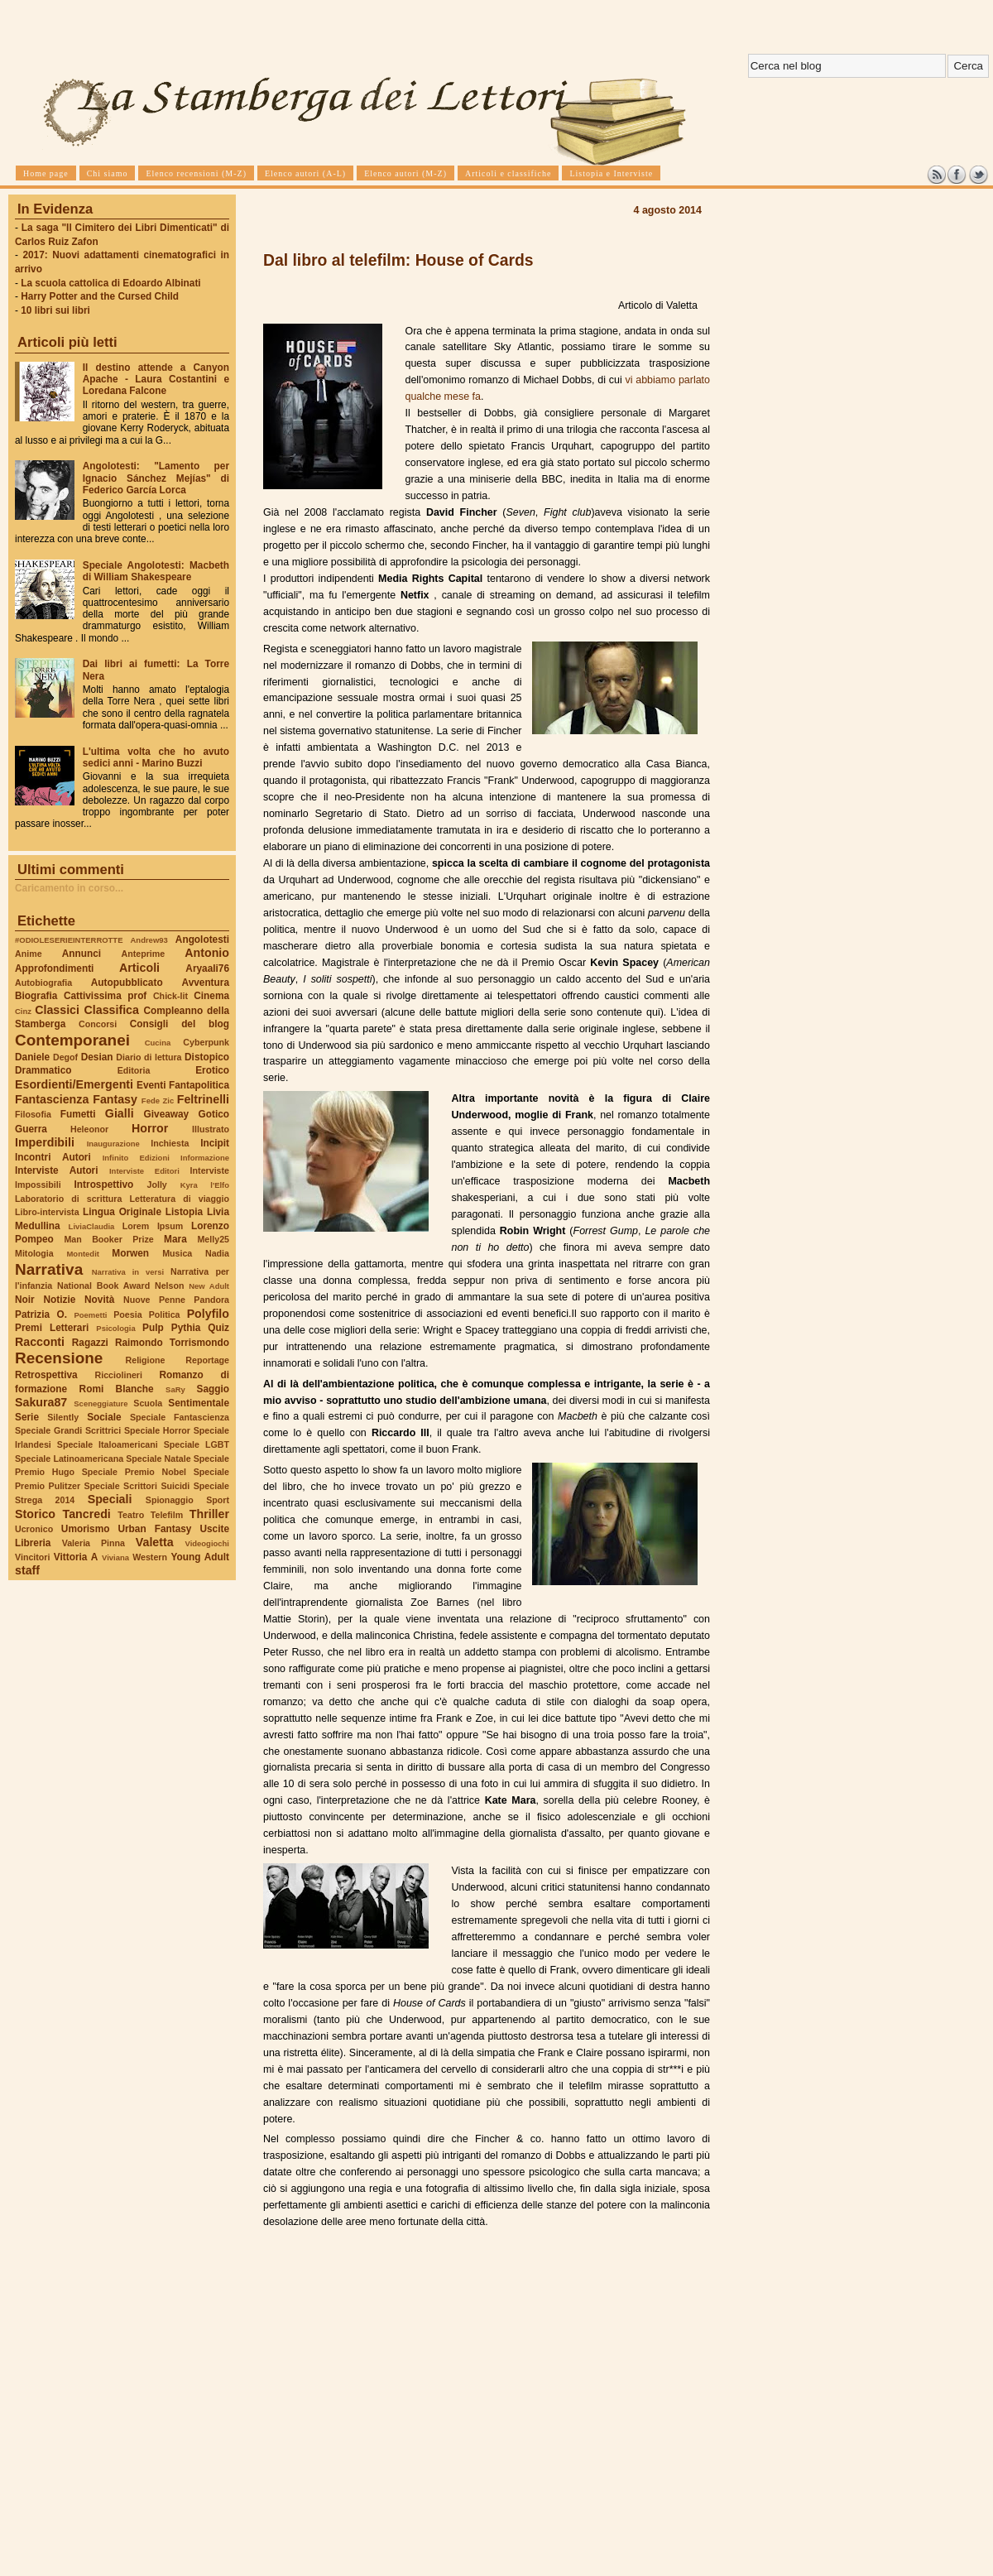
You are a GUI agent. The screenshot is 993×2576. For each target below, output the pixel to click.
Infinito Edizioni (136, 1157)
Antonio (207, 952)
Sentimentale (198, 1403)
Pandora (211, 1300)
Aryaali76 (207, 968)
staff (27, 1570)
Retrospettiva (46, 1375)
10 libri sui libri (55, 310)
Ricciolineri (118, 1375)
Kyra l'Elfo (204, 1184)
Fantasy (115, 1099)
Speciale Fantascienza (179, 1417)
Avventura (205, 982)
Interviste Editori (144, 1170)
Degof (65, 1057)
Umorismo (85, 1529)
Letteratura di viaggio (179, 1199)
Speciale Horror (157, 1430)
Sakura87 (41, 1402)
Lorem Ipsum (153, 1226)
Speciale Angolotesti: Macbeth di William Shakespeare (156, 571)
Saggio (213, 1389)
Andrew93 (149, 939)
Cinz (23, 1011)
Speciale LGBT (196, 1444)
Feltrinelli (203, 1099)
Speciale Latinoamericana (69, 1458)
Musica (177, 1253)
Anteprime (144, 954)
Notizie (59, 1299)
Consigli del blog (179, 1024)
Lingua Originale (122, 1212)
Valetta (155, 1542)
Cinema (211, 996)
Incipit (214, 1143)
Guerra (31, 1129)
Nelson (170, 1285)
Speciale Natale (158, 1458)
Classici (57, 1009)
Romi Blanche (116, 1389)
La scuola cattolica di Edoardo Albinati (110, 283)
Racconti (40, 1341)
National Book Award (103, 1285)
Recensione (59, 1358)
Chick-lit (170, 996)
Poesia (127, 1314)
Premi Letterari (52, 1328)
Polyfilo (208, 1313)
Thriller (209, 1514)
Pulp (153, 1328)
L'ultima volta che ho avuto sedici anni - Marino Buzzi (156, 757)
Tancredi (87, 1514)
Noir (25, 1299)
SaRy (175, 1389)
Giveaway (166, 1114)
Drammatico (43, 1070)
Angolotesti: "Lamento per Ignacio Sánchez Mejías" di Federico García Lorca (156, 477)
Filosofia (33, 1114)
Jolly (156, 1184)
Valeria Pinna (93, 1543)
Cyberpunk (206, 1042)
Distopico (207, 1057)
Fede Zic (158, 1100)
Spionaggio (170, 1500)
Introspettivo (104, 1184)
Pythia (186, 1328)
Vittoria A (76, 1557)
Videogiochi (207, 1543)
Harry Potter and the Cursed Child (100, 296)
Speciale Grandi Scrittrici (68, 1430)
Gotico (213, 1114)
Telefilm (167, 1515)
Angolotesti (202, 939)
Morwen (130, 1253)
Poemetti (90, 1314)
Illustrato (210, 1129)
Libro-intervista (47, 1212)
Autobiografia (43, 983)
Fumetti (78, 1114)
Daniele (32, 1057)
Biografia (36, 996)
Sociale (104, 1417)
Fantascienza (52, 1099)
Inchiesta (170, 1143)
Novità (99, 1299)
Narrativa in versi (128, 1271)
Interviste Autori (56, 1170)
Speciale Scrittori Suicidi (136, 1486)
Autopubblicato (127, 982)
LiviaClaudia (92, 1226)
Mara (175, 1239)
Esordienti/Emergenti (74, 1084)
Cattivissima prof (105, 996)
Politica (164, 1314)
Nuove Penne (154, 1300)
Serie (27, 1417)
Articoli (139, 967)
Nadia (217, 1253)
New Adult (209, 1285)
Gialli (119, 1113)
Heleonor (89, 1129)
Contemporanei (72, 1040)
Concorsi (98, 1024)
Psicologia (115, 1328)
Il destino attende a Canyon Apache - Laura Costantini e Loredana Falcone (156, 379)
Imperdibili (44, 1142)
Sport (217, 1500)
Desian (97, 1057)
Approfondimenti (54, 968)
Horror (150, 1128)
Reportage (207, 1360)
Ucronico (34, 1529)
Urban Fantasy (154, 1529)
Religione (146, 1360)
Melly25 (213, 1239)
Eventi (151, 1085)
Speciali (110, 1499)
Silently (63, 1417)
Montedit (82, 1253)
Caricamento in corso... (69, 888)
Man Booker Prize (108, 1239)
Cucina (158, 1042)
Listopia (184, 1212)
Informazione (204, 1157)
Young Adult (199, 1557)
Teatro (131, 1515)
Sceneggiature (100, 1403)
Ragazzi (90, 1342)
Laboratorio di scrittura (68, 1199)
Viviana (115, 1557)
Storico (35, 1514)
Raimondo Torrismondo (172, 1342)
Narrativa (49, 1269)
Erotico (212, 1070)
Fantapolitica (199, 1085)
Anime (28, 954)
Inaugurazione (113, 1143)
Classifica (111, 1009)
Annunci (81, 953)
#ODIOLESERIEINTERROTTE (68, 939)
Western (149, 1557)
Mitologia (34, 1253)
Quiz (218, 1328)
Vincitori (32, 1557)
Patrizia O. (41, 1314)
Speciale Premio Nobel (134, 1472)
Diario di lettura (148, 1057)
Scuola (147, 1403)
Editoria (134, 1070)
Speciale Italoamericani (107, 1444)
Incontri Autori (53, 1157)
